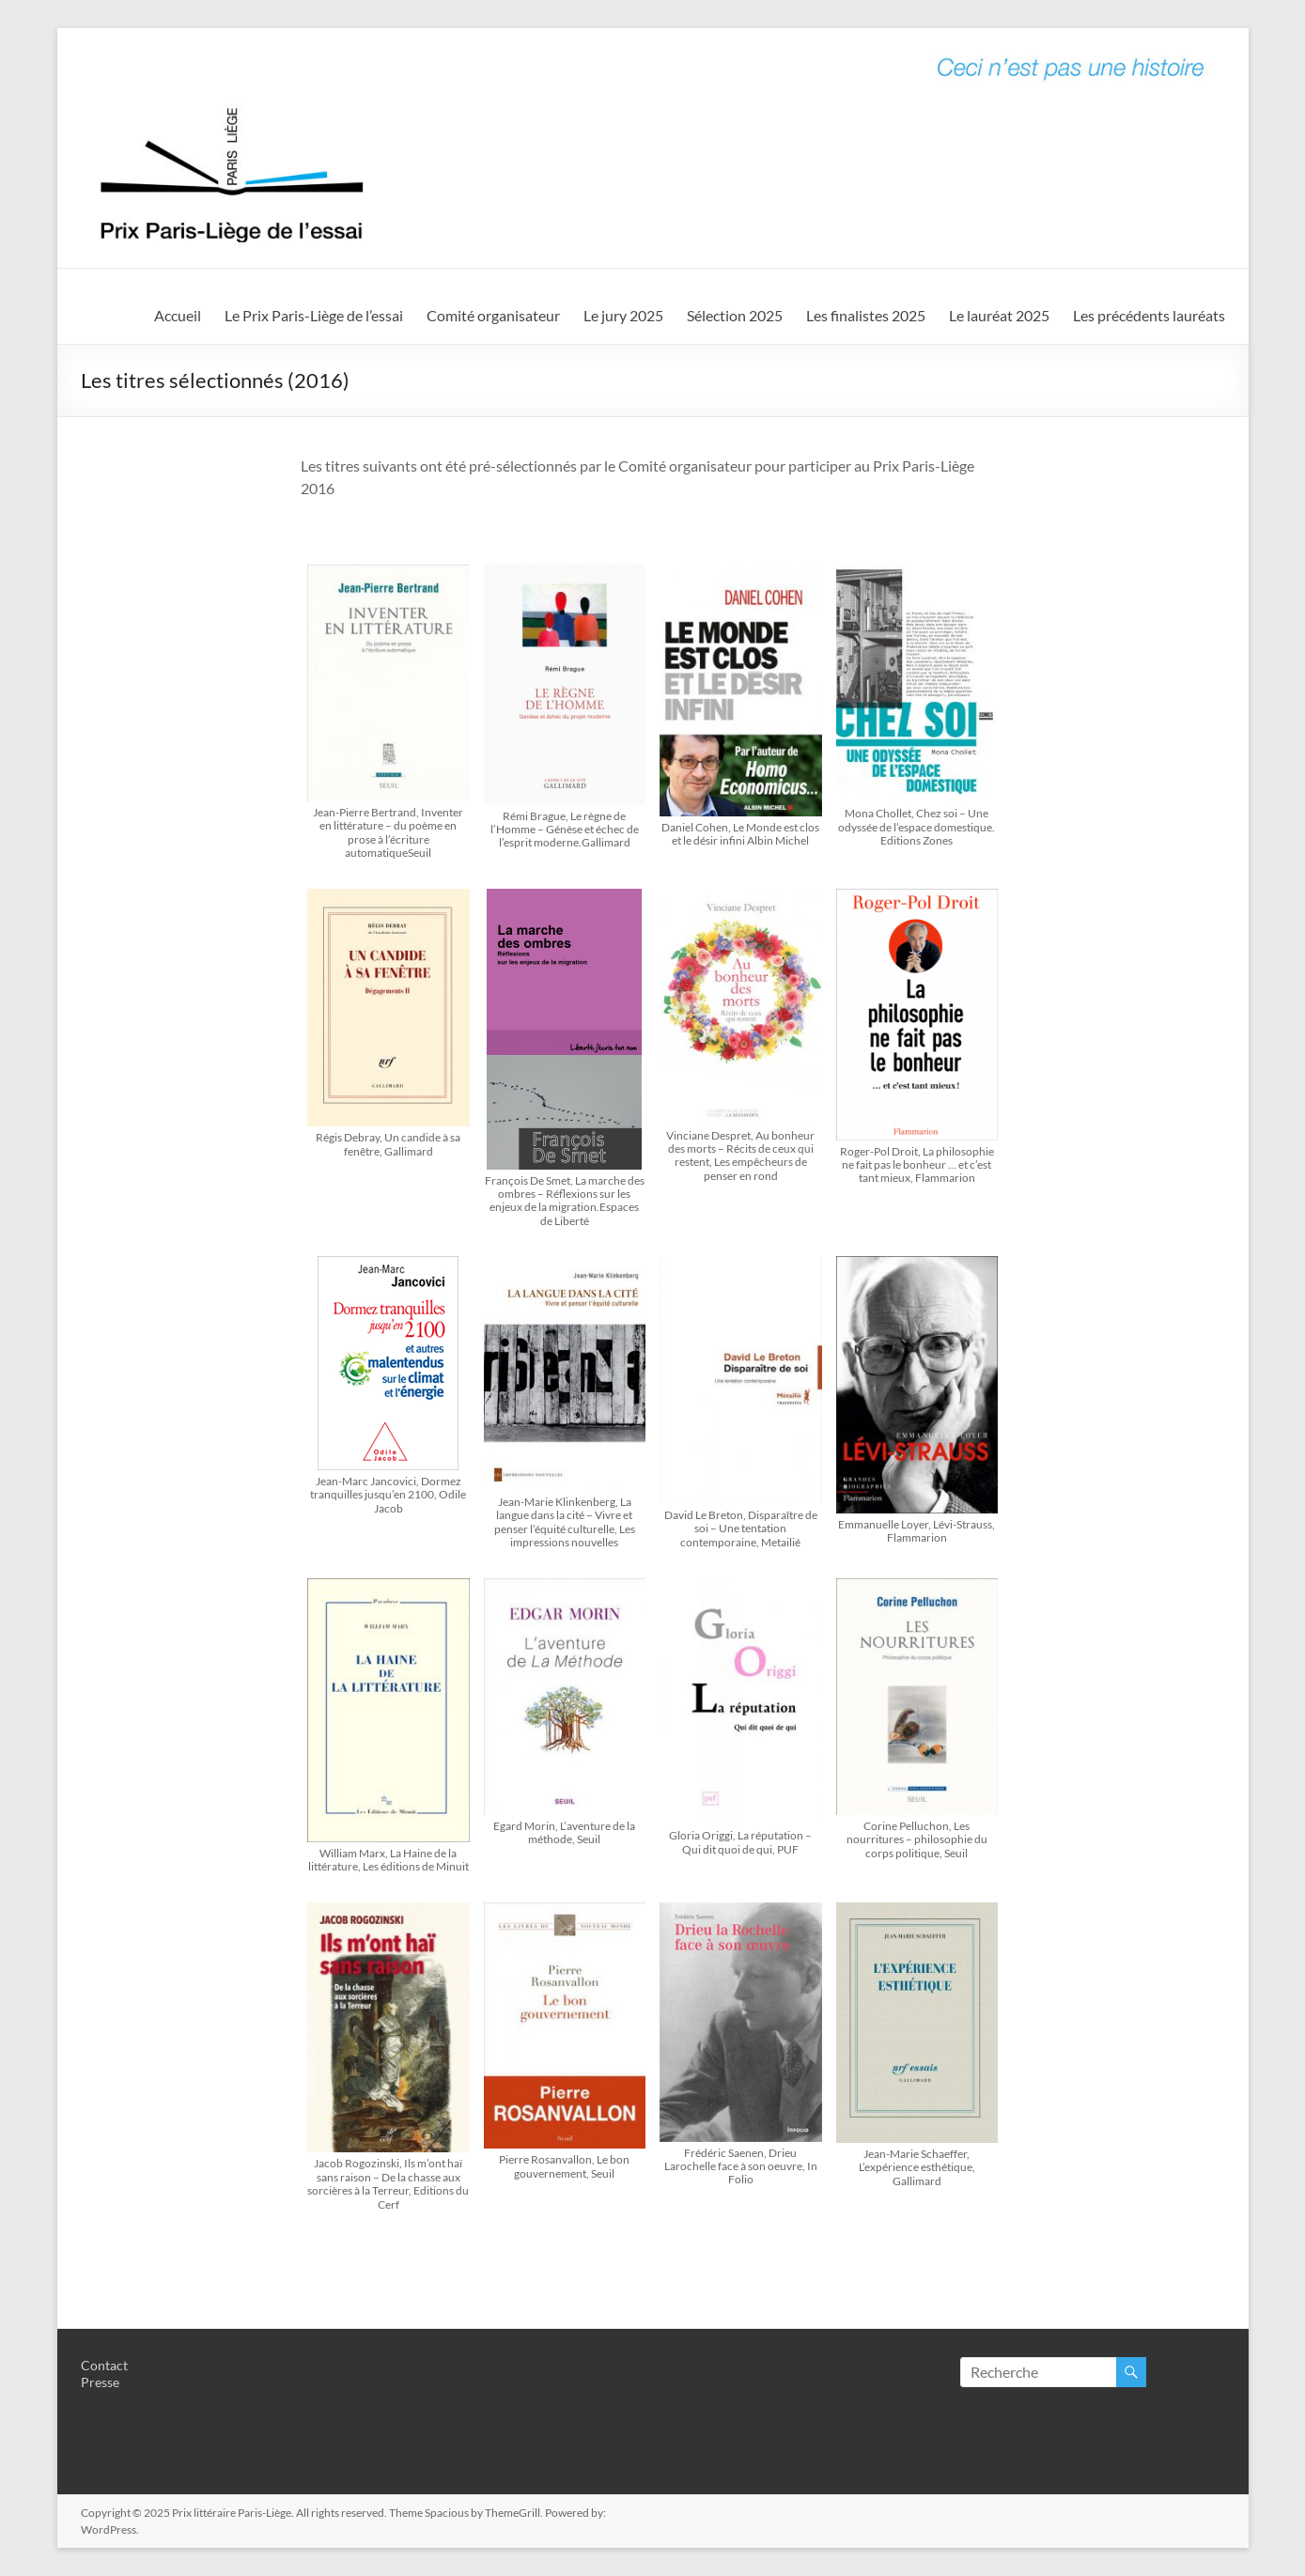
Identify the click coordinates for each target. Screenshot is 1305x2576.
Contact (104, 2365)
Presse (100, 2382)
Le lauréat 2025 (999, 315)
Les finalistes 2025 (865, 315)
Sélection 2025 (735, 315)
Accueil (177, 315)
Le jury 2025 (623, 315)
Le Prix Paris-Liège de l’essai (314, 315)
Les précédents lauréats (1149, 315)
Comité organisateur (493, 315)
